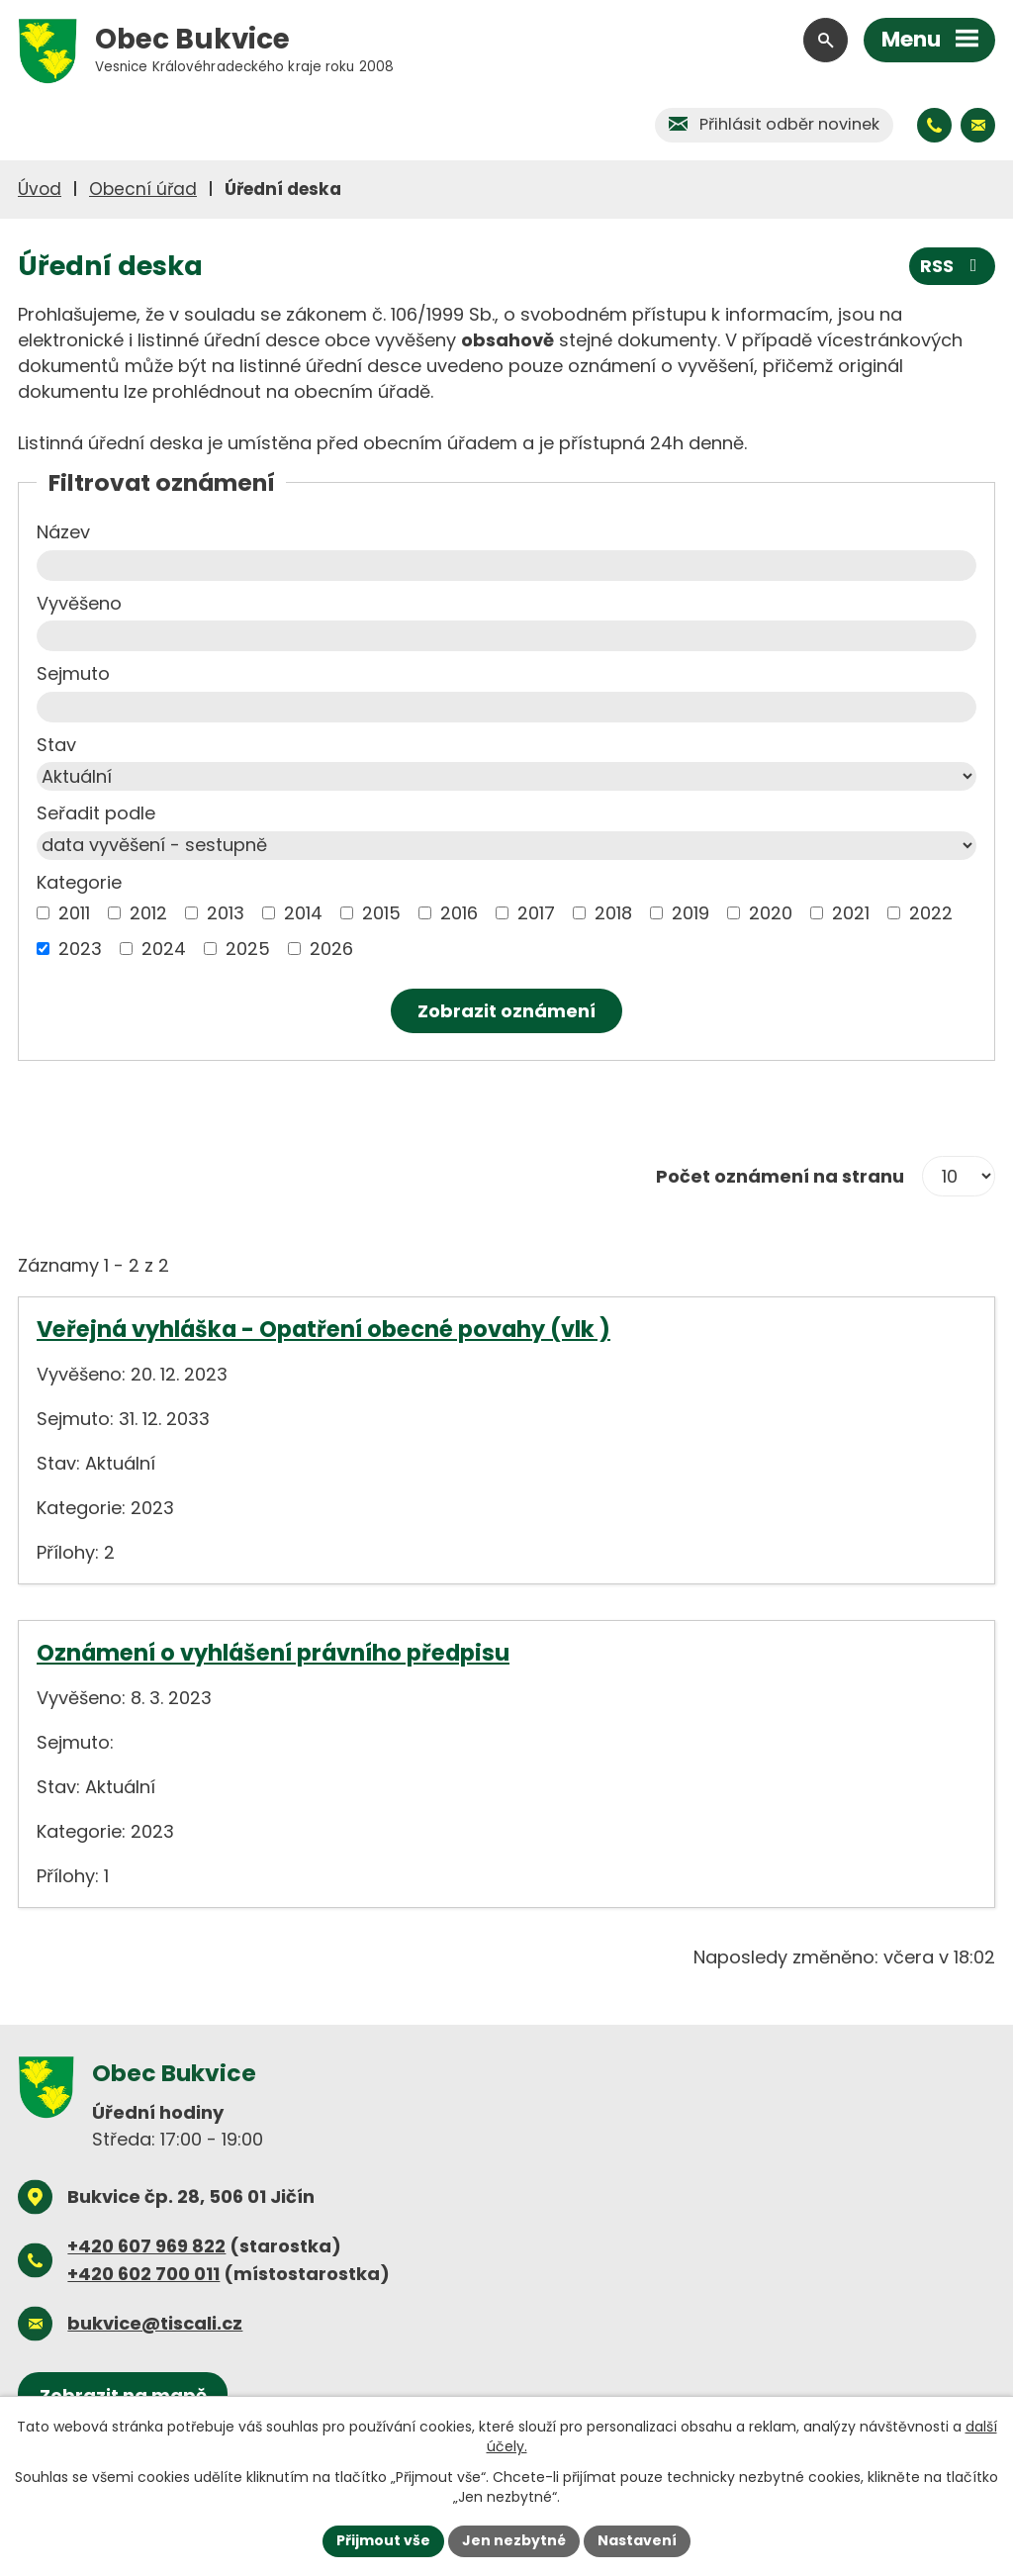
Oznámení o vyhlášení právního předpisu (273, 1653)
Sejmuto (73, 673)
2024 (163, 948)
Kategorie (79, 882)
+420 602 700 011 (143, 2273)
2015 (381, 913)
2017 (536, 913)
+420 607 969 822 (146, 2246)
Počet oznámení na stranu (780, 1176)
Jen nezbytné (514, 2540)
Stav (56, 744)
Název (63, 532)
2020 (770, 913)
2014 (303, 913)
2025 (248, 948)
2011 (74, 913)
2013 (225, 913)
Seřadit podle (96, 813)
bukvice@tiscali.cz (154, 2323)
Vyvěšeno (79, 603)
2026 (331, 948)
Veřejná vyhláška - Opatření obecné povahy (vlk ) (323, 1329)
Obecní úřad (143, 189)
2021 (851, 913)
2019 (690, 913)
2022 (931, 913)
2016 (459, 913)
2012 (148, 913)
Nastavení (637, 2540)
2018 (613, 913)
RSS (952, 265)
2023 (80, 948)
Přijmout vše (383, 2540)
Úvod (39, 189)
